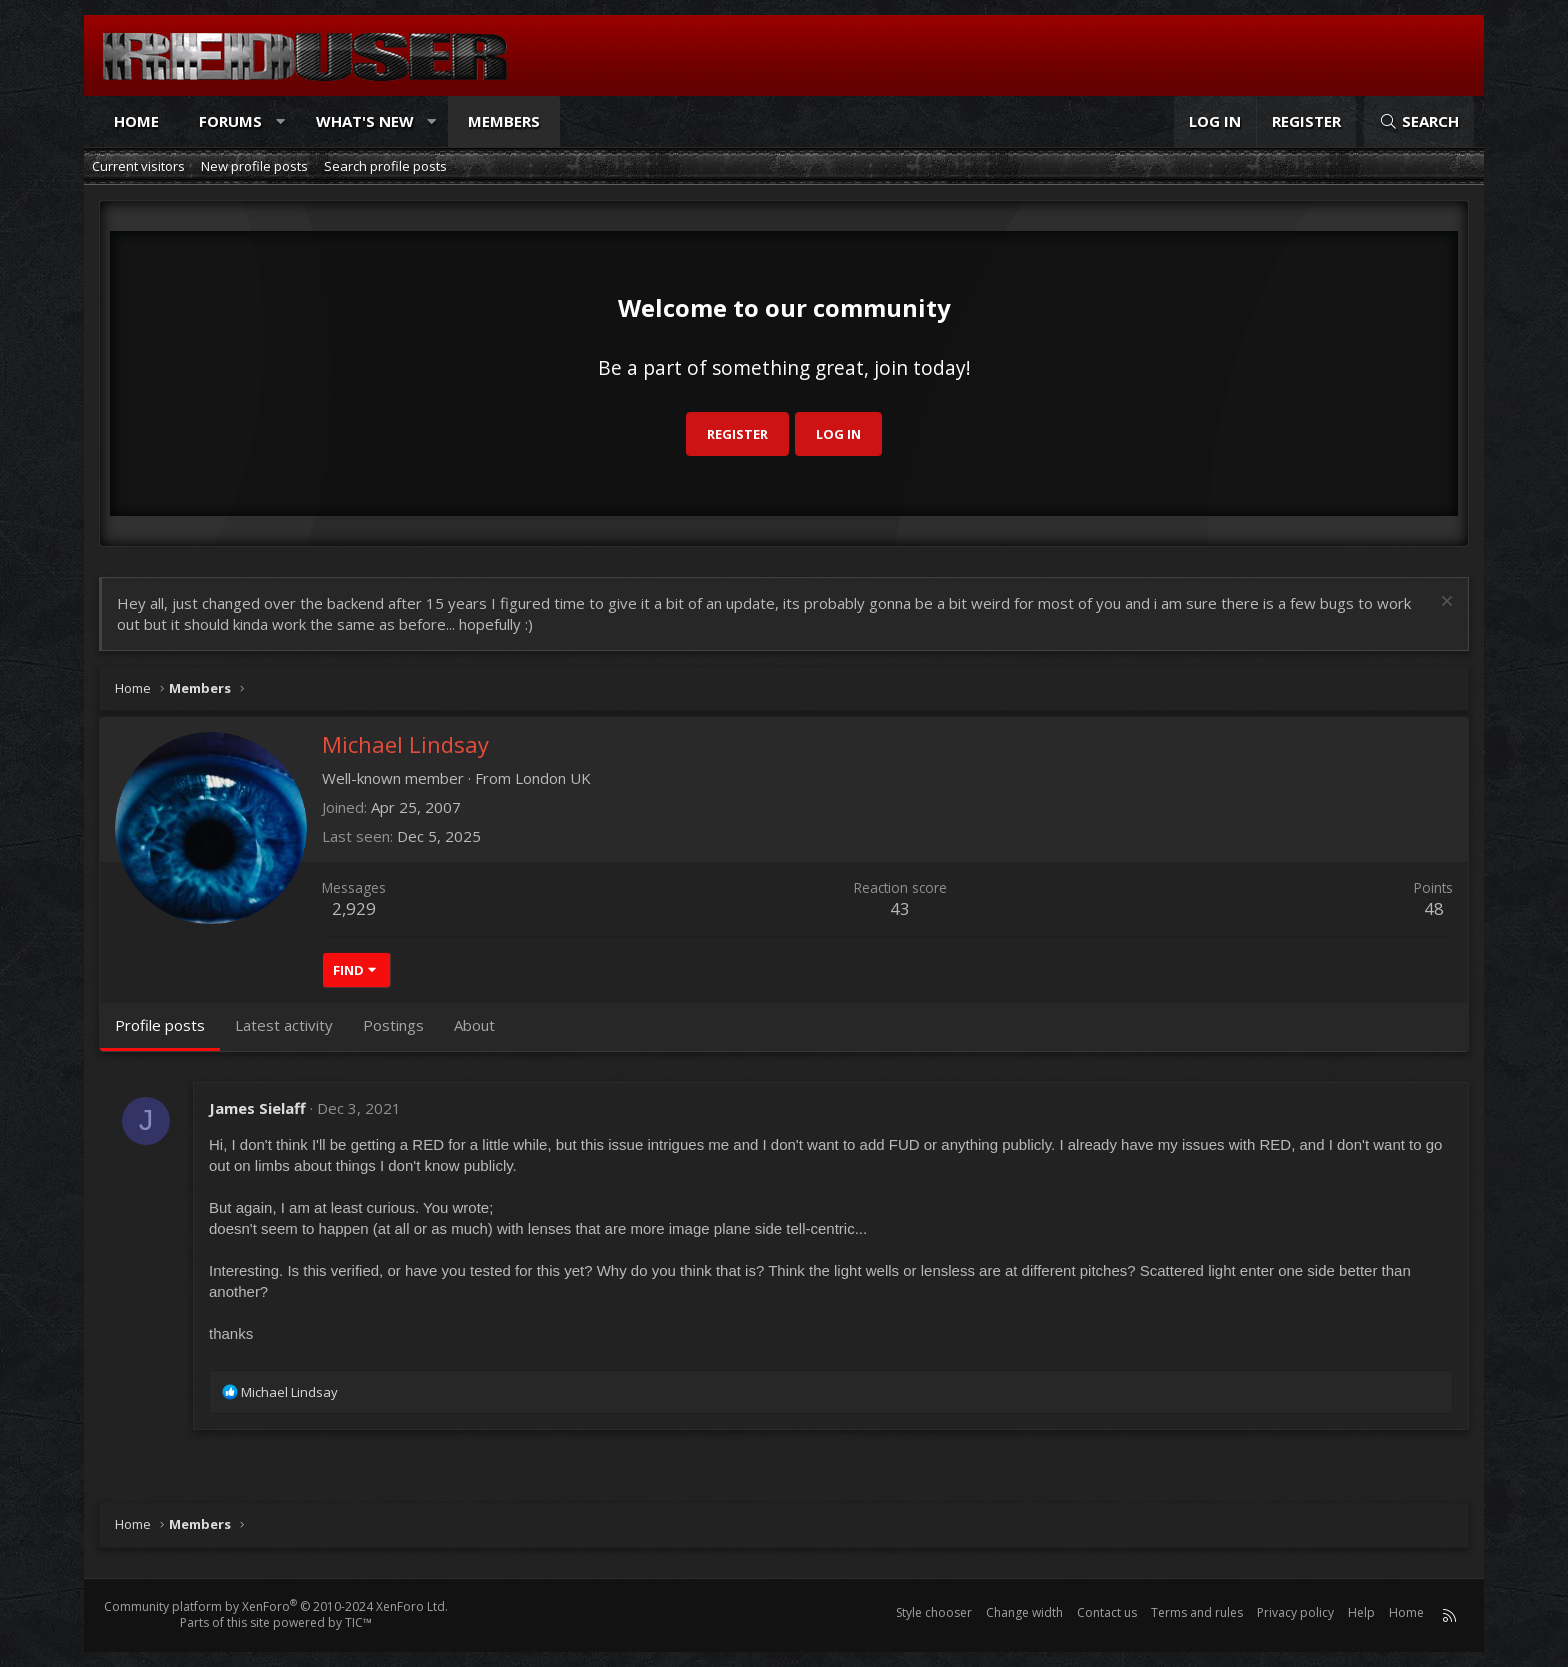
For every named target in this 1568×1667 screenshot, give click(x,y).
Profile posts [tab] (160, 1025)
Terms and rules (1197, 1612)
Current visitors (138, 166)
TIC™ (358, 1622)
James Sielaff (257, 1108)
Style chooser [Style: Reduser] (934, 1612)
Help (1361, 1612)
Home (136, 121)
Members (504, 121)
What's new (365, 121)
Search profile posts (385, 166)
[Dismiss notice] (1444, 603)
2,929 (354, 908)
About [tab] (474, 1025)
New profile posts (254, 166)
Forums (230, 121)
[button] (280, 121)
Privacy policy (1295, 1612)
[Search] (1419, 121)
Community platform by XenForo (276, 1606)
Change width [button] (1024, 1612)
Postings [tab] (393, 1025)
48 (1434, 908)
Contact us (1107, 1612)
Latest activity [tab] (284, 1025)
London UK (553, 778)
